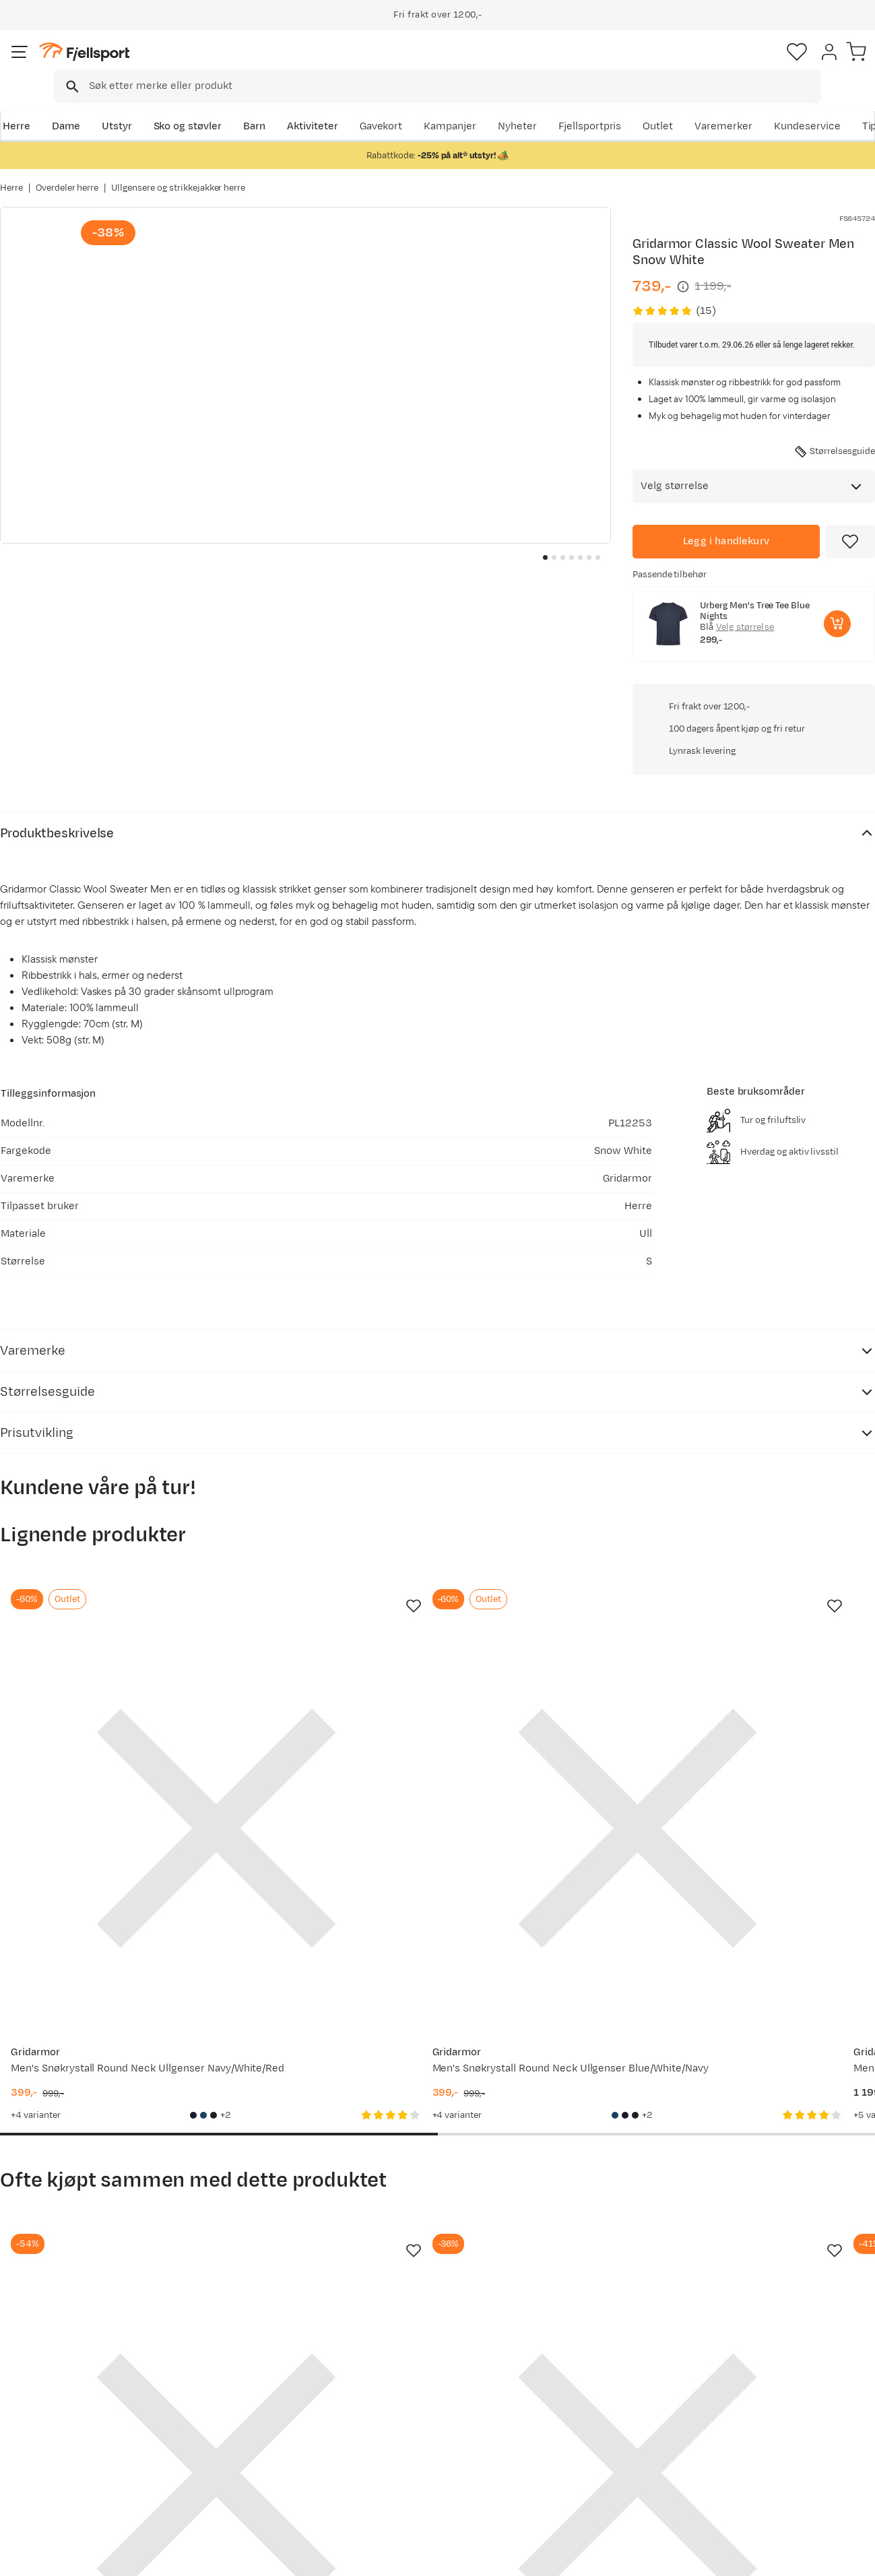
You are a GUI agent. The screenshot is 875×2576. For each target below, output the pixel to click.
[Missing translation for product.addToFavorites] (850, 523)
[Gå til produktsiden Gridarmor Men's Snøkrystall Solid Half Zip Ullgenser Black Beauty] (551, 1956)
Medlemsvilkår (403, 2421)
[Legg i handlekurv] (726, 523)
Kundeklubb (396, 2399)
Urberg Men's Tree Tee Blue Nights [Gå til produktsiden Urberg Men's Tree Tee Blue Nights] (755, 592)
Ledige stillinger (406, 2442)
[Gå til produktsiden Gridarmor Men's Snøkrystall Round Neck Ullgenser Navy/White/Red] (97, 1498)
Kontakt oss (42, 2485)
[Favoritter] (780, 64)
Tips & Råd (39, 2442)
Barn (252, 105)
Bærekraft (392, 2464)
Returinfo (36, 2421)
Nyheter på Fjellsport (241, 2399)
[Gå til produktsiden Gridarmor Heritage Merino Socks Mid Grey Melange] (97, 1956)
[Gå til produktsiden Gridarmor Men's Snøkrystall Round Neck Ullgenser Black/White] (777, 1498)
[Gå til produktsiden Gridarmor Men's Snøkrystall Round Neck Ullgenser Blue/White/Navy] (324, 1498)
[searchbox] (465, 64)
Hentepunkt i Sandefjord (72, 2464)
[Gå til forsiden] (68, 63)
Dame (63, 105)
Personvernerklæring (704, 2556)
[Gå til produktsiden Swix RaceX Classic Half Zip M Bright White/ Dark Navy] (324, 1956)
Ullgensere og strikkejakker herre (178, 174)
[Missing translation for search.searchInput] (207, 64)
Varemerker (758, 105)
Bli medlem (819, 2262)
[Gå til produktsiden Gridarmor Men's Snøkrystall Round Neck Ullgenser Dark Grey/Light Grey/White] (777, 1956)
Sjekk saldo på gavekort (69, 2399)
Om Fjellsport (400, 2378)
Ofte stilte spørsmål (61, 2378)
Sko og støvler (186, 105)
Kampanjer (485, 105)
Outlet (693, 105)
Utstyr (115, 105)
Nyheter (552, 105)
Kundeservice (841, 105)
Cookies (849, 2556)
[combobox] (449, 64)
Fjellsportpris (624, 105)
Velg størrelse (745, 608)
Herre (14, 105)
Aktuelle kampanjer (237, 2378)
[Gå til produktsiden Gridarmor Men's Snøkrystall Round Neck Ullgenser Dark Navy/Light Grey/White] (551, 1498)
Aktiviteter (310, 105)
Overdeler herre (67, 174)
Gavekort (212, 2442)
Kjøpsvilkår (788, 2556)
